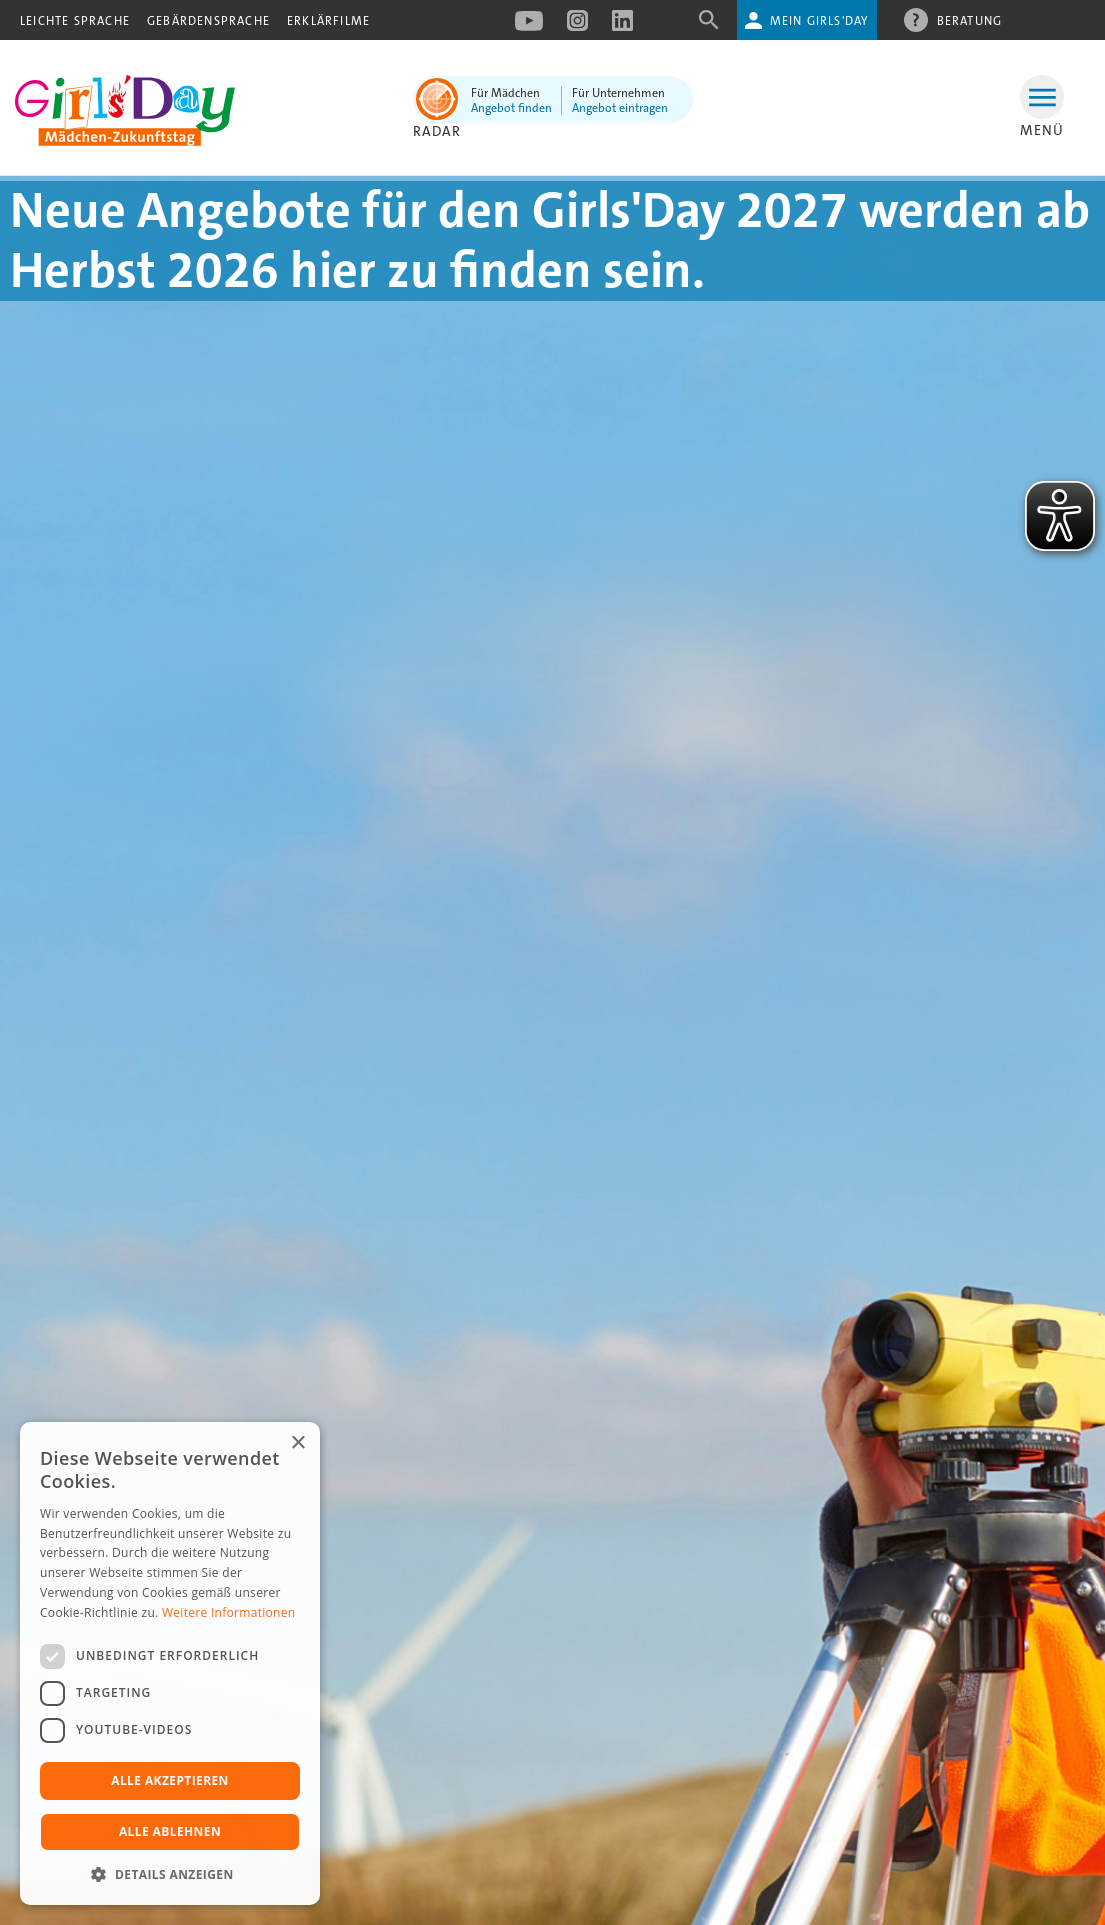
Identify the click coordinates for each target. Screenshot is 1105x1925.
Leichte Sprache (75, 21)
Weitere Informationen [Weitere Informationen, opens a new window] (229, 1612)
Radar (437, 131)
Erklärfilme (328, 21)
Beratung (970, 20)
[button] (170, 1874)
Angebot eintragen (620, 108)
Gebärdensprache (208, 21)
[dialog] (170, 1663)
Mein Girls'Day (819, 21)
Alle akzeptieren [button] (170, 1780)
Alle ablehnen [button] (170, 1831)
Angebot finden (511, 108)
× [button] (297, 1443)
